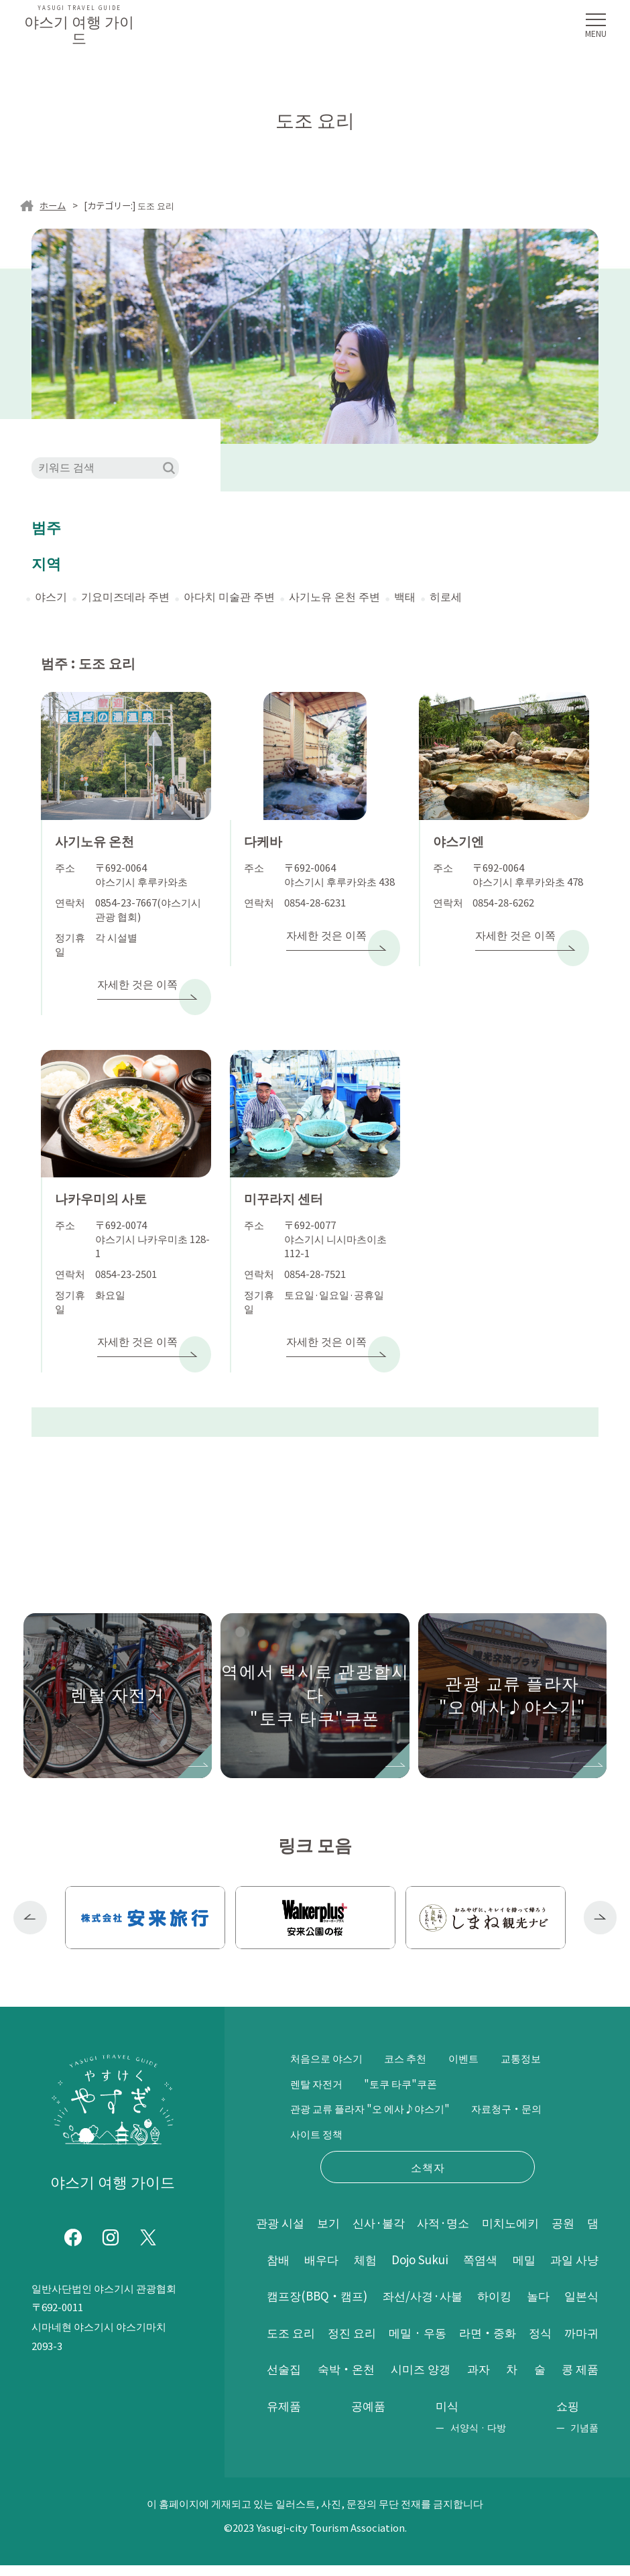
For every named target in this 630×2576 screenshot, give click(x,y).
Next (600, 1891)
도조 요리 (407, 2306)
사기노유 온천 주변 (334, 596)
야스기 (51, 596)
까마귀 (427, 2342)
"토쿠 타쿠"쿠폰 (472, 2056)
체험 (409, 2232)
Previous (30, 1891)
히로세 (446, 596)
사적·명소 (457, 2196)
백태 (405, 596)
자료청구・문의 (327, 2107)
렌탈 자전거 (383, 2056)
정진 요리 (485, 2306)
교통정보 (311, 2056)
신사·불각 (388, 2196)
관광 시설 (281, 2196)
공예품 (580, 2379)
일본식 (336, 2306)
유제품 (526, 2379)
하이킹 (580, 2269)
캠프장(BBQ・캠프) (389, 2269)
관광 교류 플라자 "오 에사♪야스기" (376, 2081)
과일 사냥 (292, 2269)
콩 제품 (470, 2379)
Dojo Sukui (470, 2232)
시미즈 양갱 (298, 2379)
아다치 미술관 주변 (229, 596)
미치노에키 (529, 2196)
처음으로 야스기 (329, 2032)
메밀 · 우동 (568, 2306)
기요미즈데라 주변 (125, 596)
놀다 (279, 2306)
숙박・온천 (568, 2342)
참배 (310, 2232)
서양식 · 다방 (308, 2438)
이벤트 (473, 2032)
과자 (360, 2379)
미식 (279, 2416)
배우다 (359, 2232)
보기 (334, 2196)
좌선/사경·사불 (502, 2269)
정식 (368, 2342)
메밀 (586, 2232)
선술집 (491, 2342)
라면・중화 (297, 2342)
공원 (586, 2196)
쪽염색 (537, 2232)
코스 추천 (412, 2032)
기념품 (584, 2438)
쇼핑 (568, 2416)
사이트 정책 (415, 2107)
